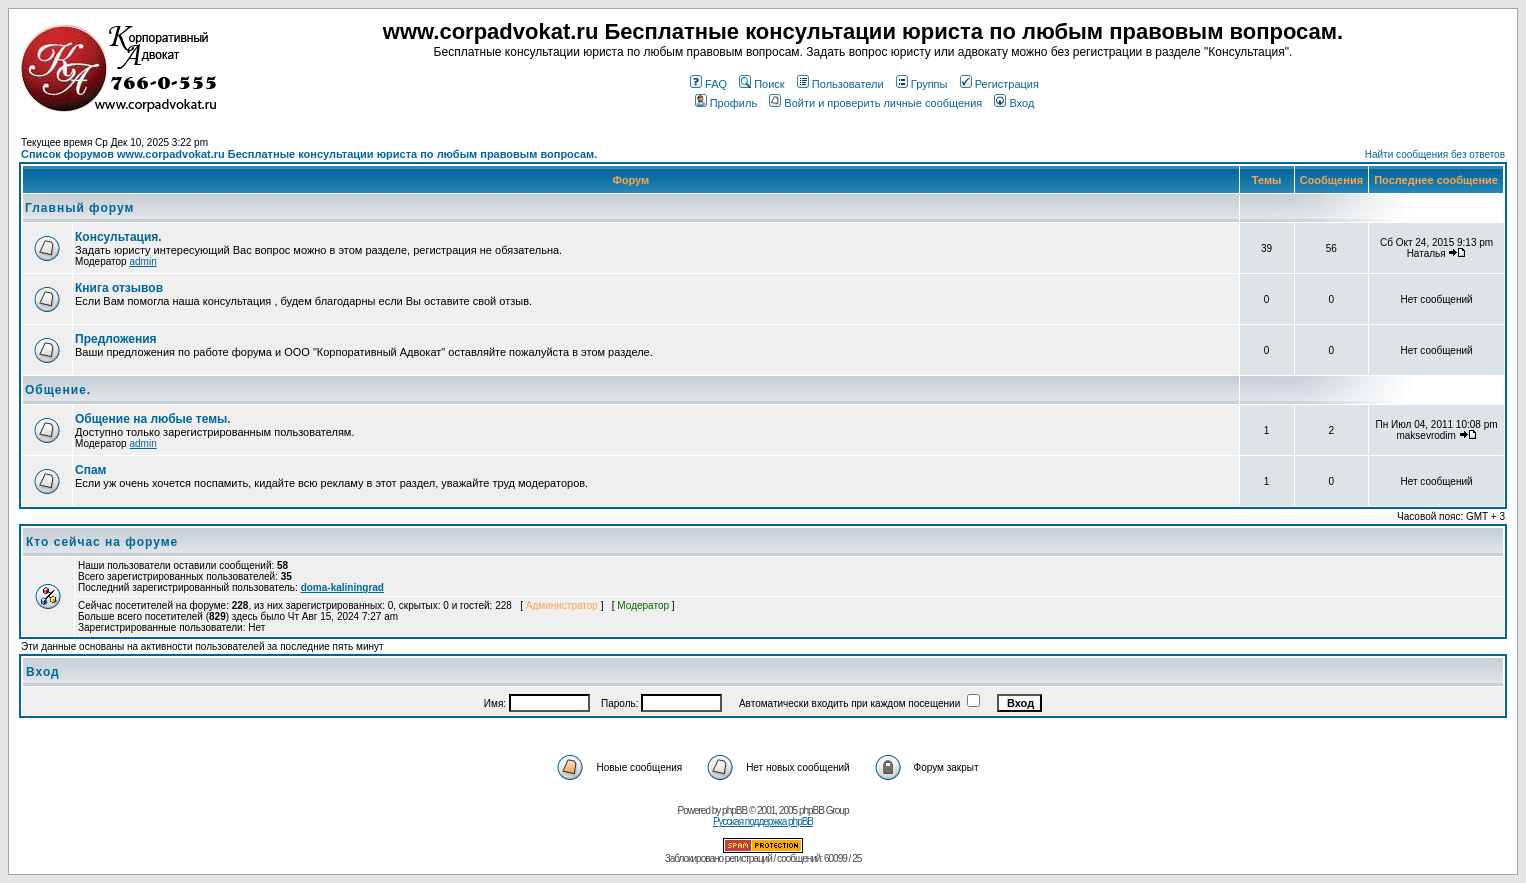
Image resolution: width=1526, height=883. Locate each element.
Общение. (58, 390)
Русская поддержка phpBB (763, 821)
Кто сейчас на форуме (102, 542)
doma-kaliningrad (342, 587)
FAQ (708, 84)
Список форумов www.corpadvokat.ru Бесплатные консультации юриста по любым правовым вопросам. (309, 154)
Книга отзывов (119, 288)
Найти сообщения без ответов (1435, 154)
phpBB (734, 810)
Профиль (726, 103)
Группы (922, 84)
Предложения (116, 339)
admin (142, 261)
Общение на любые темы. (153, 419)
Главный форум (79, 208)
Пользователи (840, 84)
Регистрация (999, 84)
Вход (1014, 103)
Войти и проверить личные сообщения (875, 103)
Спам (90, 470)
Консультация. (118, 237)
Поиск (761, 84)
